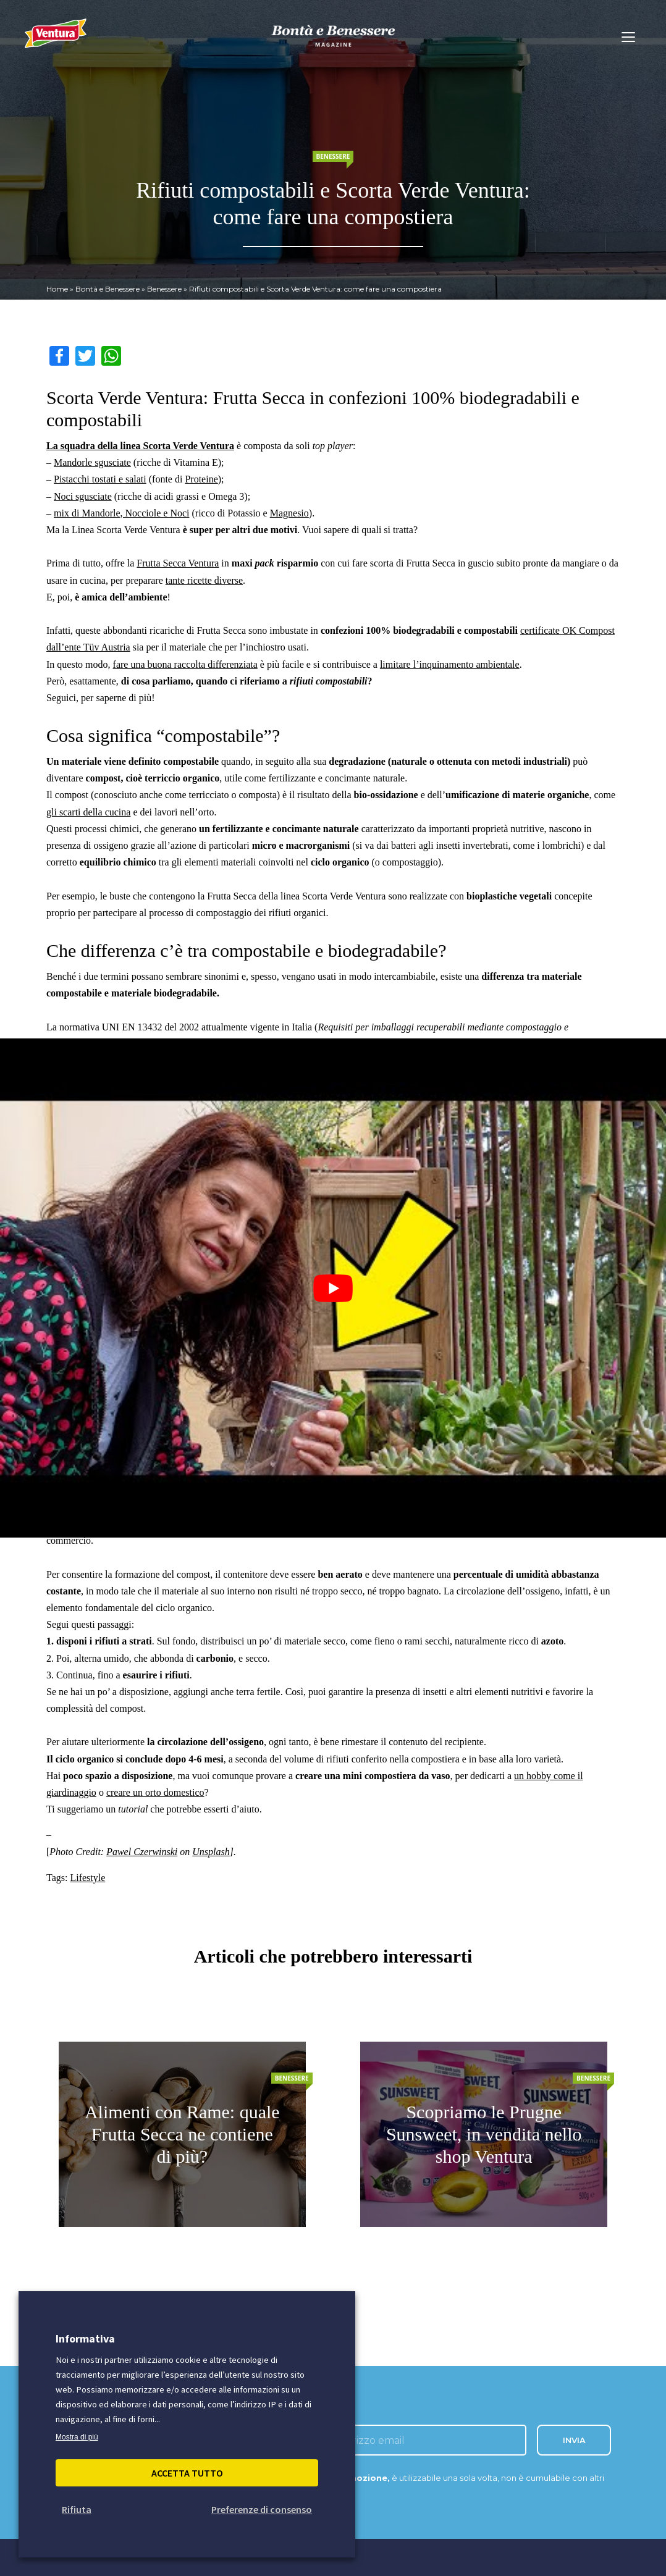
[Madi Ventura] (55, 40)
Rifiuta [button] (76, 2509)
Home (57, 288)
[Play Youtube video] (333, 1288)
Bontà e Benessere (107, 288)
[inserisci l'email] (424, 2440)
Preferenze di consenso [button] (261, 2509)
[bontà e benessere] (333, 36)
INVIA (574, 2440)
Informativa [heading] (85, 2338)
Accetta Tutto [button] (187, 2473)
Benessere (164, 288)
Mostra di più (77, 2437)
